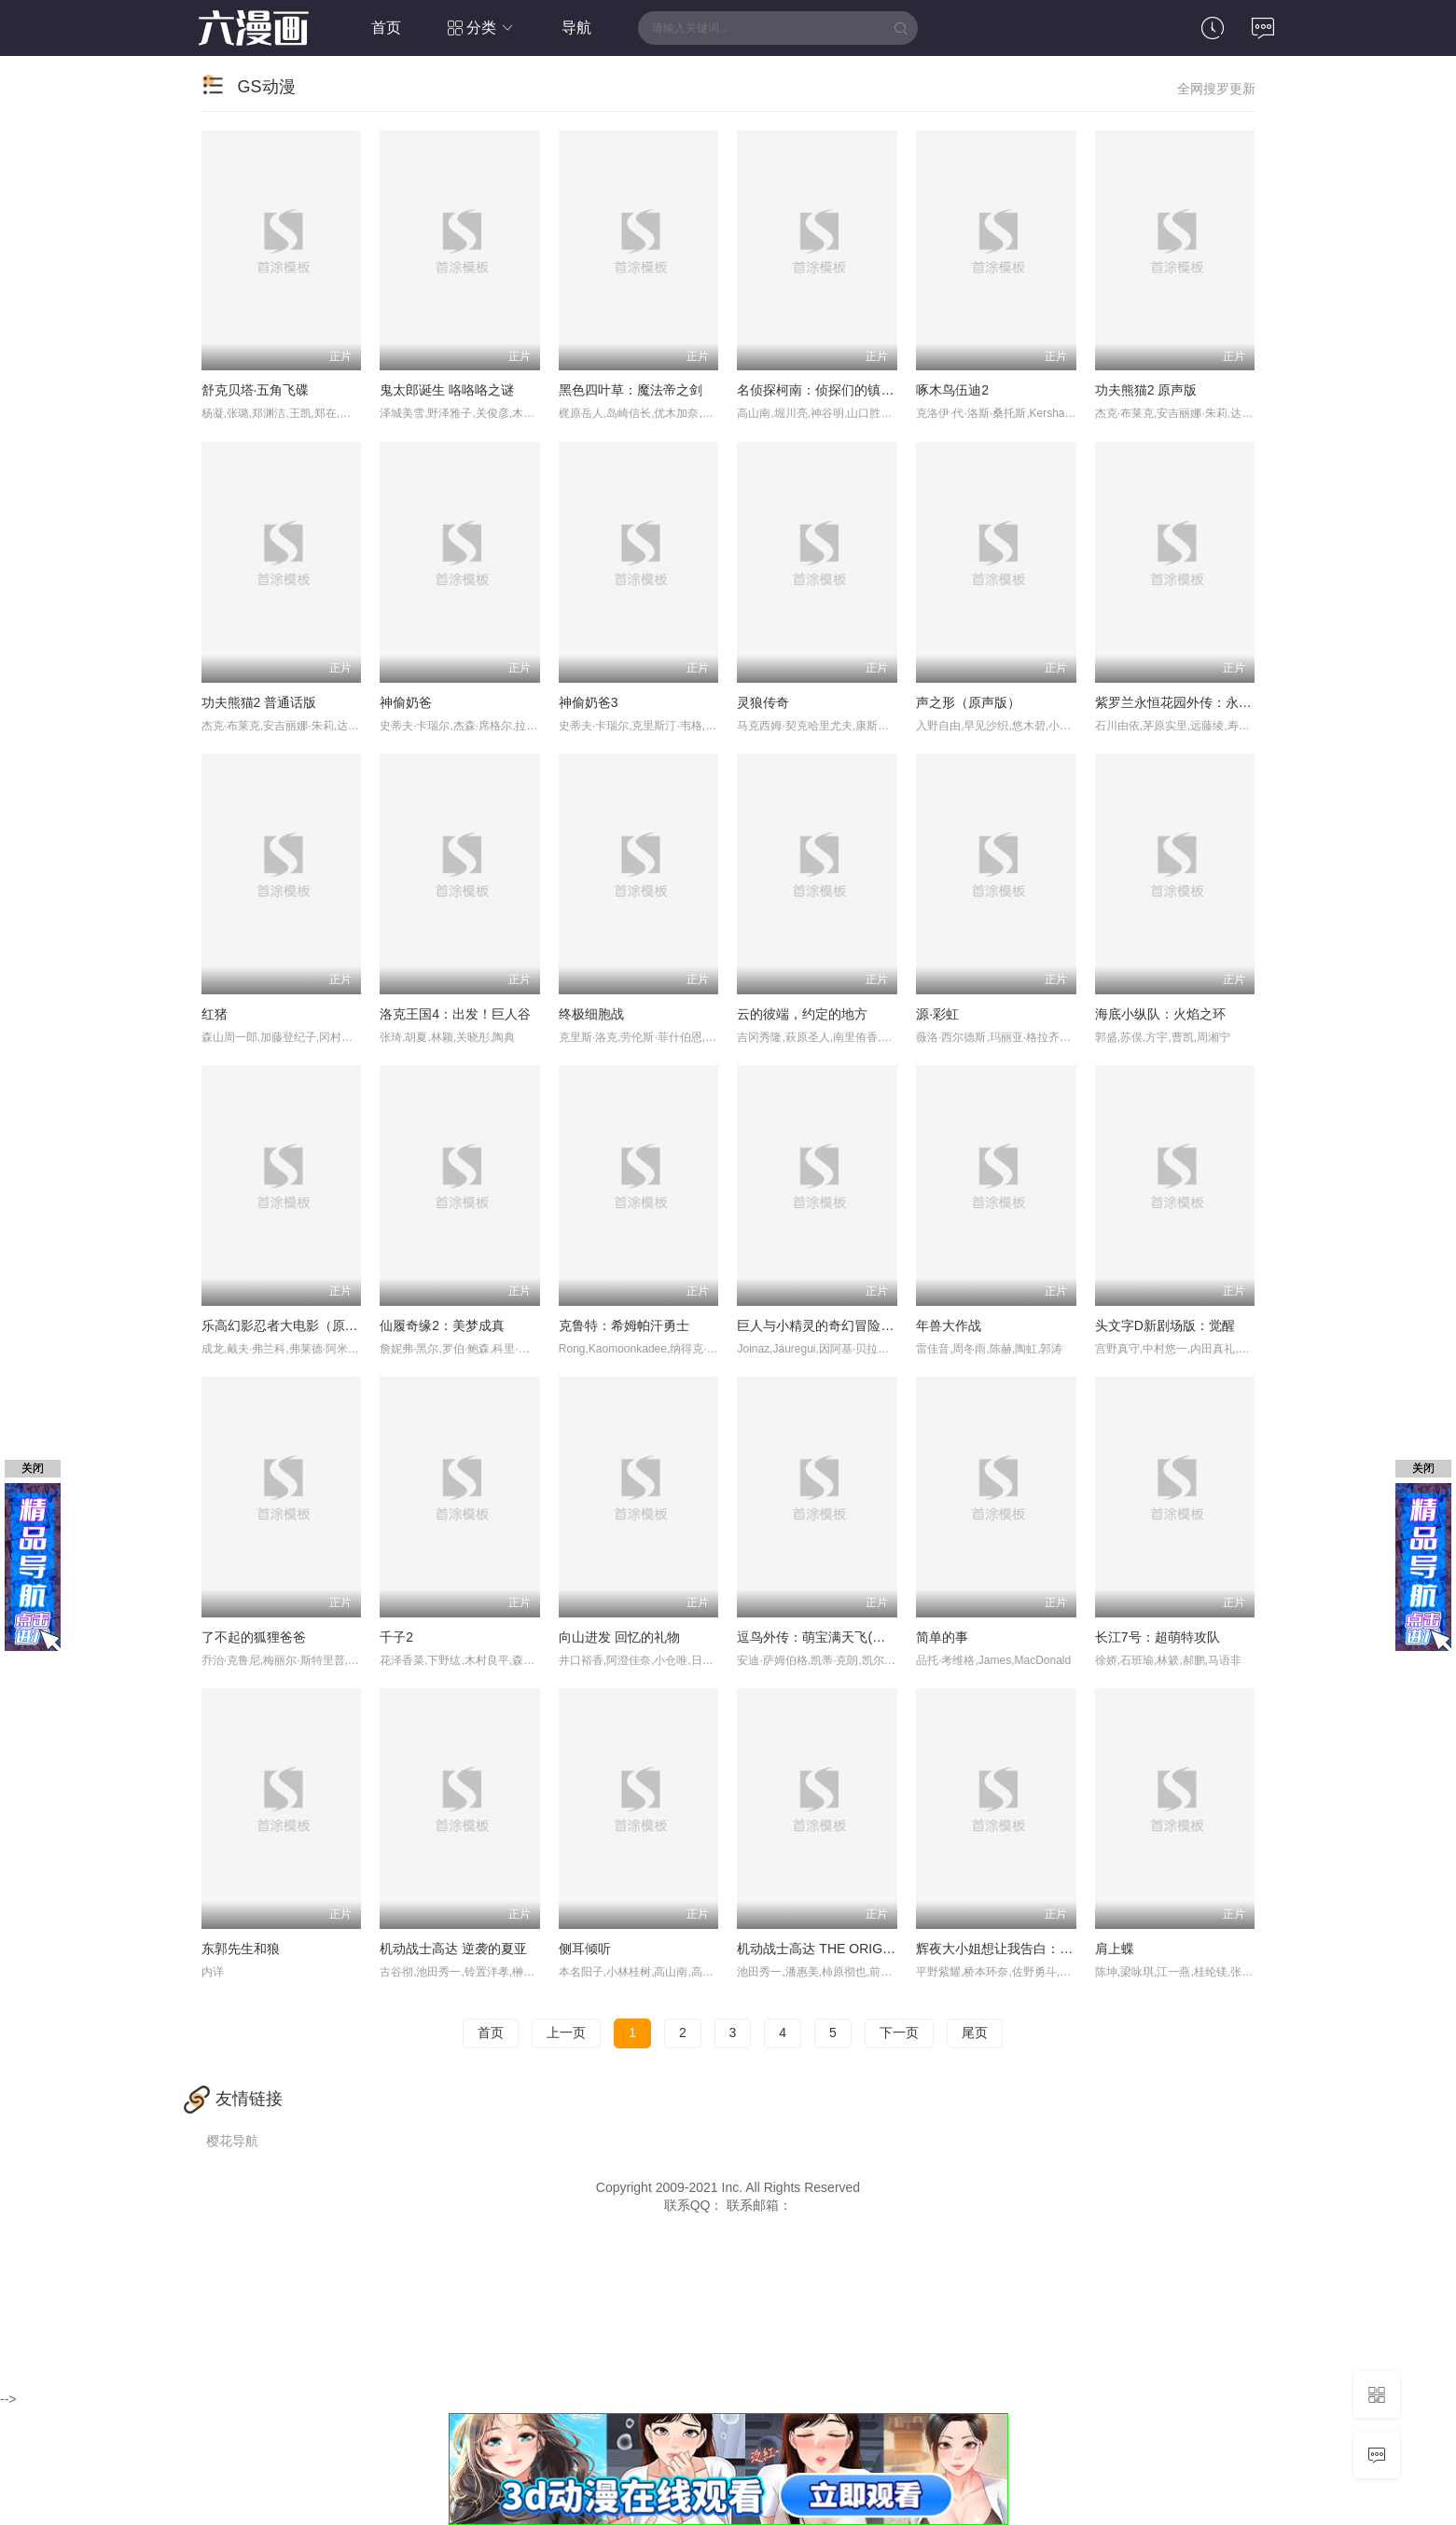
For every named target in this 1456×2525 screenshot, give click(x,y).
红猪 (214, 1013)
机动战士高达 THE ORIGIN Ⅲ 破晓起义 (850, 1948)
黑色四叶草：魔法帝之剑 (630, 389)
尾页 (975, 2032)
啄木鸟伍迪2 (952, 389)
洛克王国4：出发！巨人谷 (455, 1013)
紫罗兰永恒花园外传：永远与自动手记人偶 (1219, 702)
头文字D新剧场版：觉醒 (1165, 1325)
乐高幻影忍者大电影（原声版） (292, 1325)
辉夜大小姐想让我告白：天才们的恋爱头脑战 (1046, 1948)
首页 (386, 27)
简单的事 (942, 1637)
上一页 (566, 2032)
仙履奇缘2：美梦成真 (442, 1325)
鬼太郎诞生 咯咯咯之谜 (447, 389)
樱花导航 (232, 2140)
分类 (482, 27)
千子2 (396, 1637)
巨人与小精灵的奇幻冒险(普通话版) (839, 1325)
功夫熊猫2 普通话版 (259, 702)
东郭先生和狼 (240, 1948)
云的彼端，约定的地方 (802, 1013)
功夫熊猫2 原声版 (1146, 389)
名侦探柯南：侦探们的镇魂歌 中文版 (843, 389)
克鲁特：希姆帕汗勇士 (624, 1325)
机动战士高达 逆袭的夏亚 (453, 1948)
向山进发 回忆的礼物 (619, 1637)
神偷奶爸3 (588, 702)
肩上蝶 (1114, 1948)
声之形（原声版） (968, 702)
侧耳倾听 (585, 1948)
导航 (576, 27)
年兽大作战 (948, 1325)
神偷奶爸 (406, 702)
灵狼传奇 (763, 702)
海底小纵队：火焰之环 (1160, 1013)
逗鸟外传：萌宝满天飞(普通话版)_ (836, 1637)
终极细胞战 (591, 1013)
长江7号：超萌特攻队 (1157, 1637)
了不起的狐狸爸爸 (253, 1637)
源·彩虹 (937, 1013)
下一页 (899, 2032)
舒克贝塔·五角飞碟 (255, 389)
